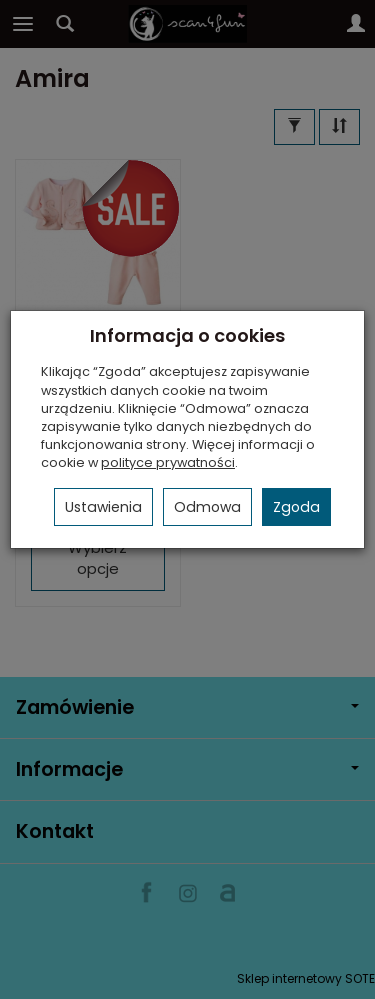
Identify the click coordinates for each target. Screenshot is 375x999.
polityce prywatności (168, 462)
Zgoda (296, 507)
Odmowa (207, 507)
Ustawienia (103, 507)
